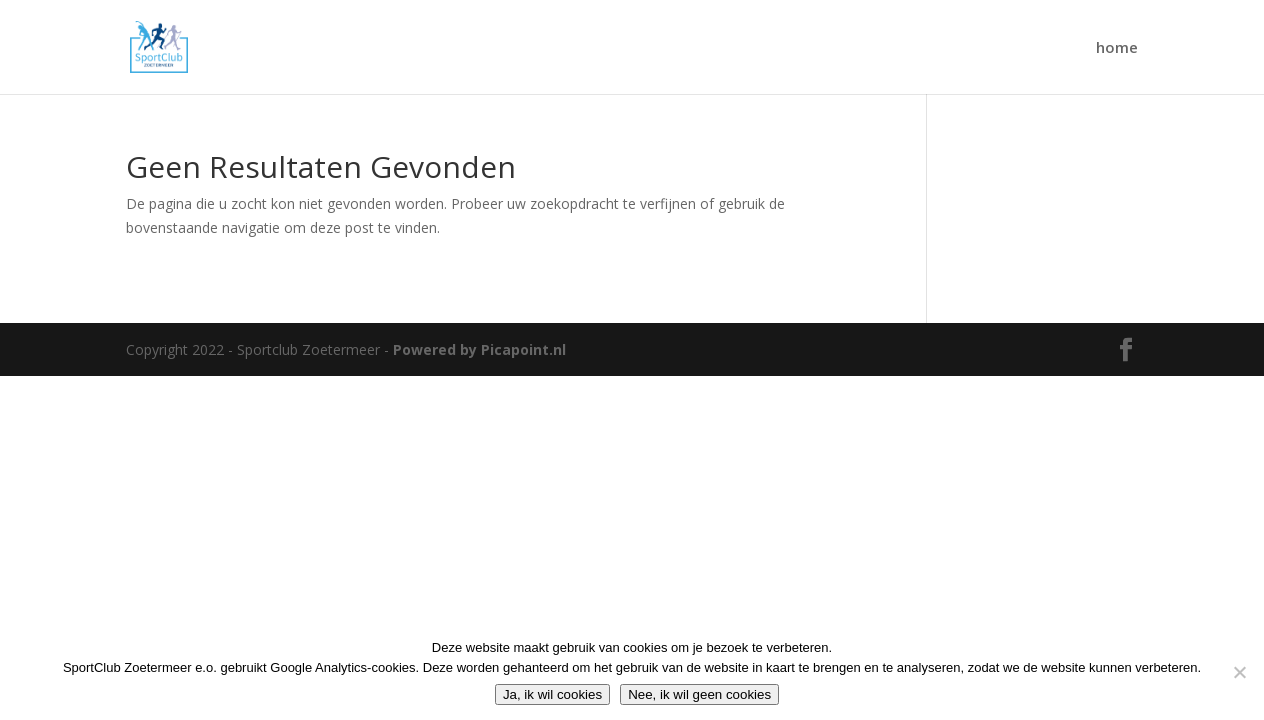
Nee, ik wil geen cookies (699, 694)
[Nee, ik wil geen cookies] (1239, 672)
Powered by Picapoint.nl (479, 349)
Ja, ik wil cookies (552, 694)
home (1117, 48)
